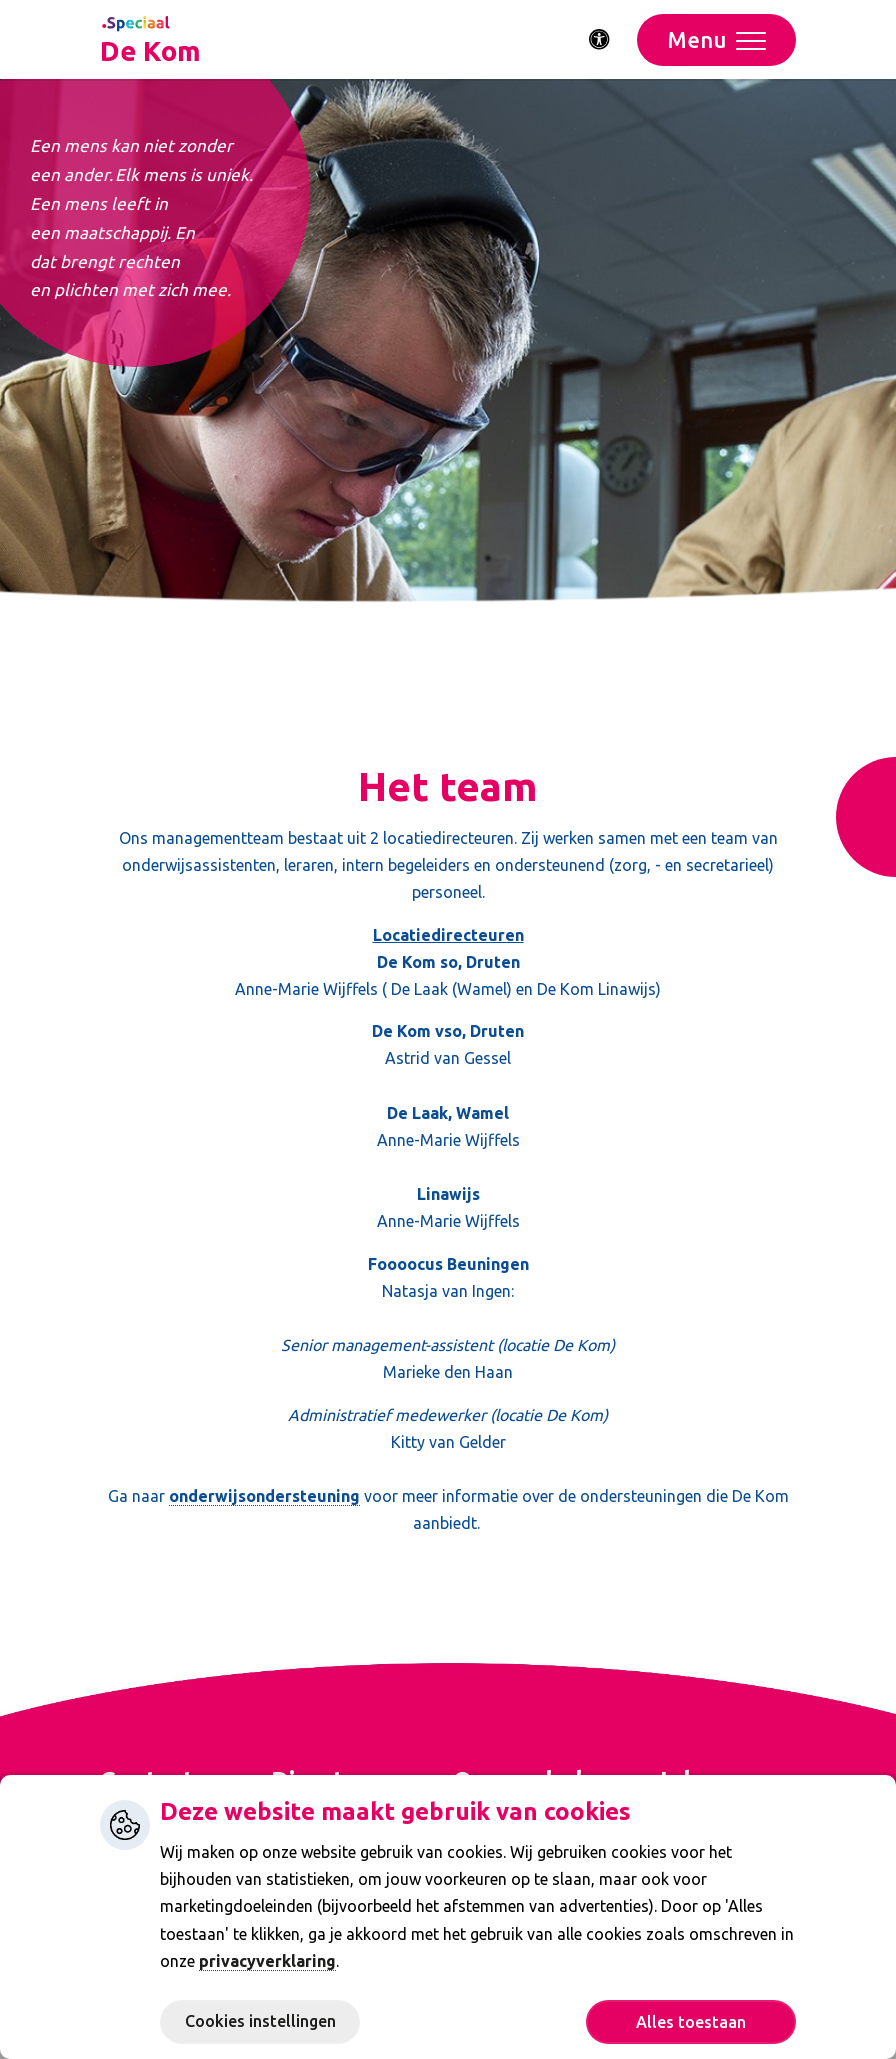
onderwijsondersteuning (264, 1496)
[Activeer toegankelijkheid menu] (600, 40)
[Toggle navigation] (716, 40)
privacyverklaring (267, 1961)
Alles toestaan (691, 2022)
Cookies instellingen (260, 2021)
